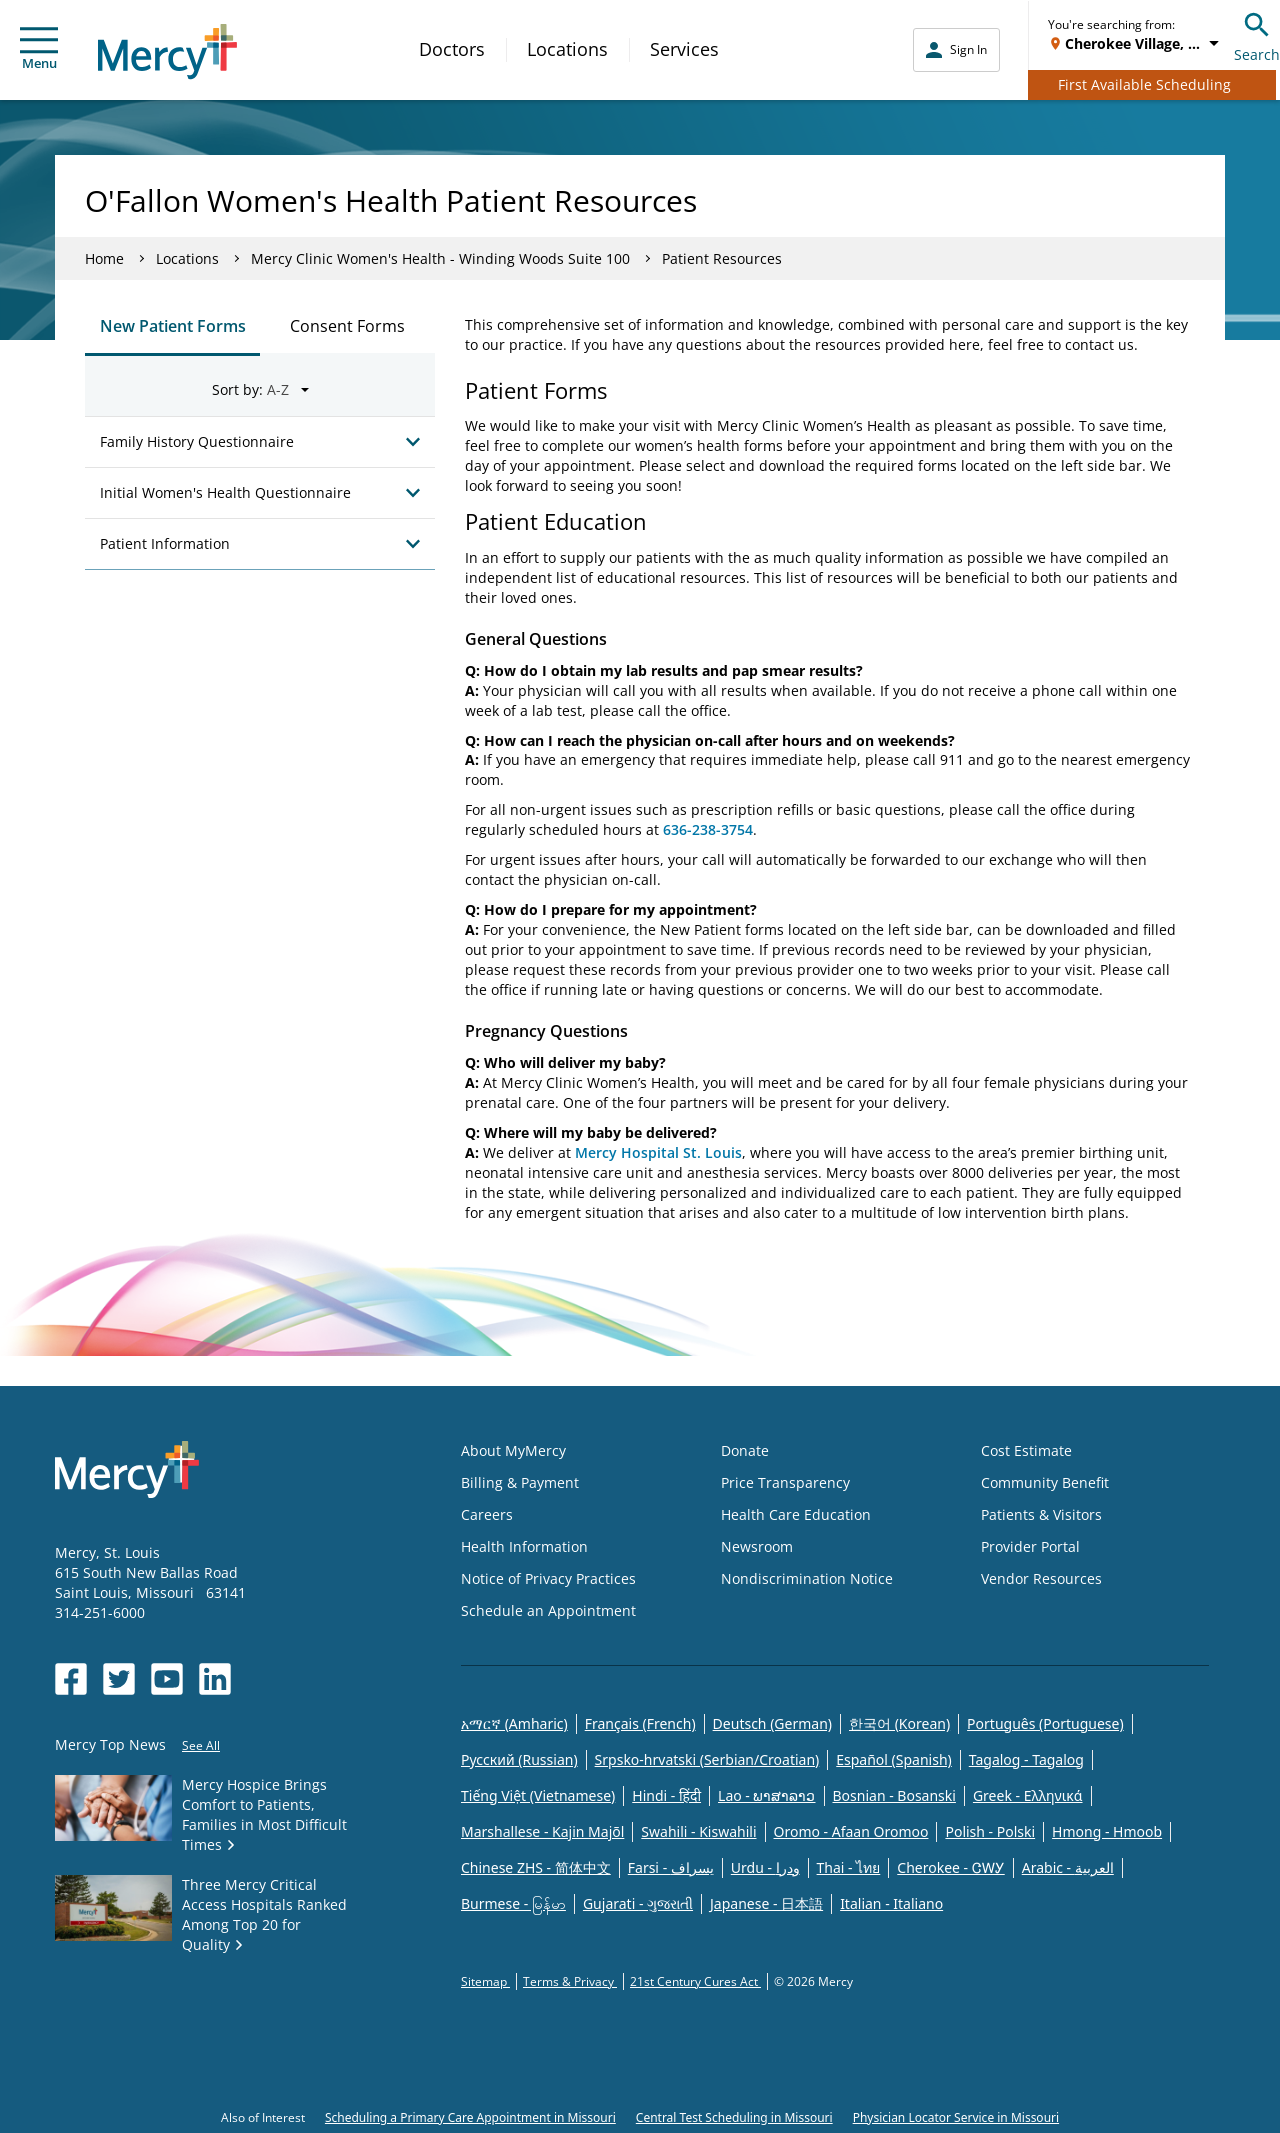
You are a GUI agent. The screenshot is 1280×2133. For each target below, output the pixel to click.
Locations (567, 49)
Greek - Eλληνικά (1028, 1795)
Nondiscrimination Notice (807, 1578)
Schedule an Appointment (548, 1610)
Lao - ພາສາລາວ (766, 1795)
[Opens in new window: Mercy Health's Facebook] (71, 1679)
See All (201, 1745)
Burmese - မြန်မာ (513, 1903)
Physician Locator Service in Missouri (956, 2117)
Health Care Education (796, 1514)
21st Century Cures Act (695, 1981)
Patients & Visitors (1041, 1514)
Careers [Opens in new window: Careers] (487, 1514)
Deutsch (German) (772, 1723)
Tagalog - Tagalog (1026, 1759)
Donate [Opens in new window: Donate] (745, 1450)
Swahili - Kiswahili (698, 1831)
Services (684, 49)
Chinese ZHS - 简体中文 (536, 1867)
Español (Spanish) (894, 1759)
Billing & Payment (520, 1482)
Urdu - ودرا (765, 1867)
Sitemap (485, 1981)
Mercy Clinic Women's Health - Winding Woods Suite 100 (440, 258)
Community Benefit (1045, 1482)
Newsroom (757, 1546)
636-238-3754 (708, 829)
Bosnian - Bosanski (894, 1795)
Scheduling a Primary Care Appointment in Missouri (470, 2117)
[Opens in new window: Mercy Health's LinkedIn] (215, 1679)
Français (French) (640, 1723)
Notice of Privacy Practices (548, 1578)
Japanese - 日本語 (766, 1903)
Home (104, 258)
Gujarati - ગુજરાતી (638, 1903)
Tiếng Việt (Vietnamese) (538, 1795)
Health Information (524, 1546)
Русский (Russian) (519, 1759)
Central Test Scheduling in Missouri (734, 2117)
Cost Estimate (1026, 1450)
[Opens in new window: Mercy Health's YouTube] (167, 1679)
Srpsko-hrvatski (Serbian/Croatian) (707, 1759)
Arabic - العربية (1068, 1867)
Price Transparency (785, 1482)
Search (1257, 34)
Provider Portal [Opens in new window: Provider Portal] (1030, 1546)
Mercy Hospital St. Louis (658, 1152)
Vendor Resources (1041, 1578)
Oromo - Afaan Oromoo (851, 1831)
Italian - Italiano (891, 1903)
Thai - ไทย (849, 1867)
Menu (39, 49)
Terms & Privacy (570, 1981)
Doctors (452, 49)
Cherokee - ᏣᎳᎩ (950, 1867)
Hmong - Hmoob (1107, 1831)
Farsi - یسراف (671, 1867)
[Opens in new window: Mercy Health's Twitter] (119, 1679)
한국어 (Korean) (899, 1723)
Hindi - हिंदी (666, 1795)
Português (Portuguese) (1045, 1723)
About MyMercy (513, 1450)
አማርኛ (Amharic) (514, 1723)
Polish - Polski (990, 1831)
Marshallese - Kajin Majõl (542, 1831)
